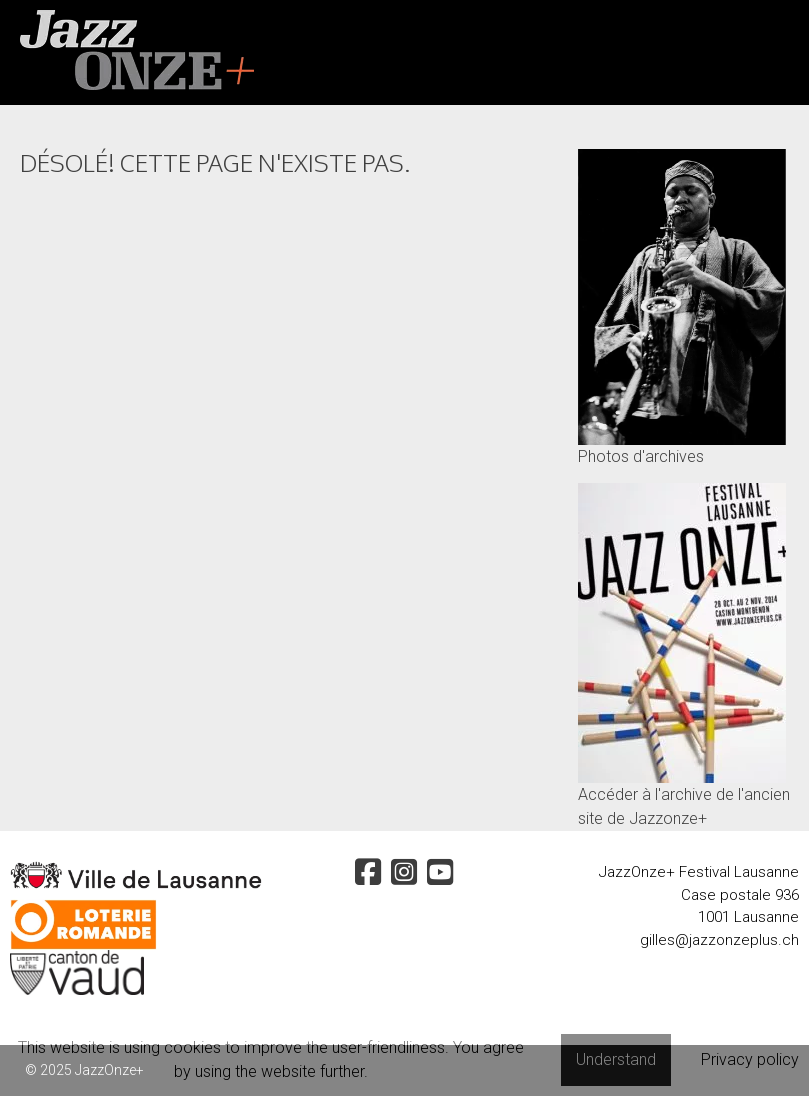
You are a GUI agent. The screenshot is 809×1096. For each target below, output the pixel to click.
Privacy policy (750, 1059)
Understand (616, 1059)
